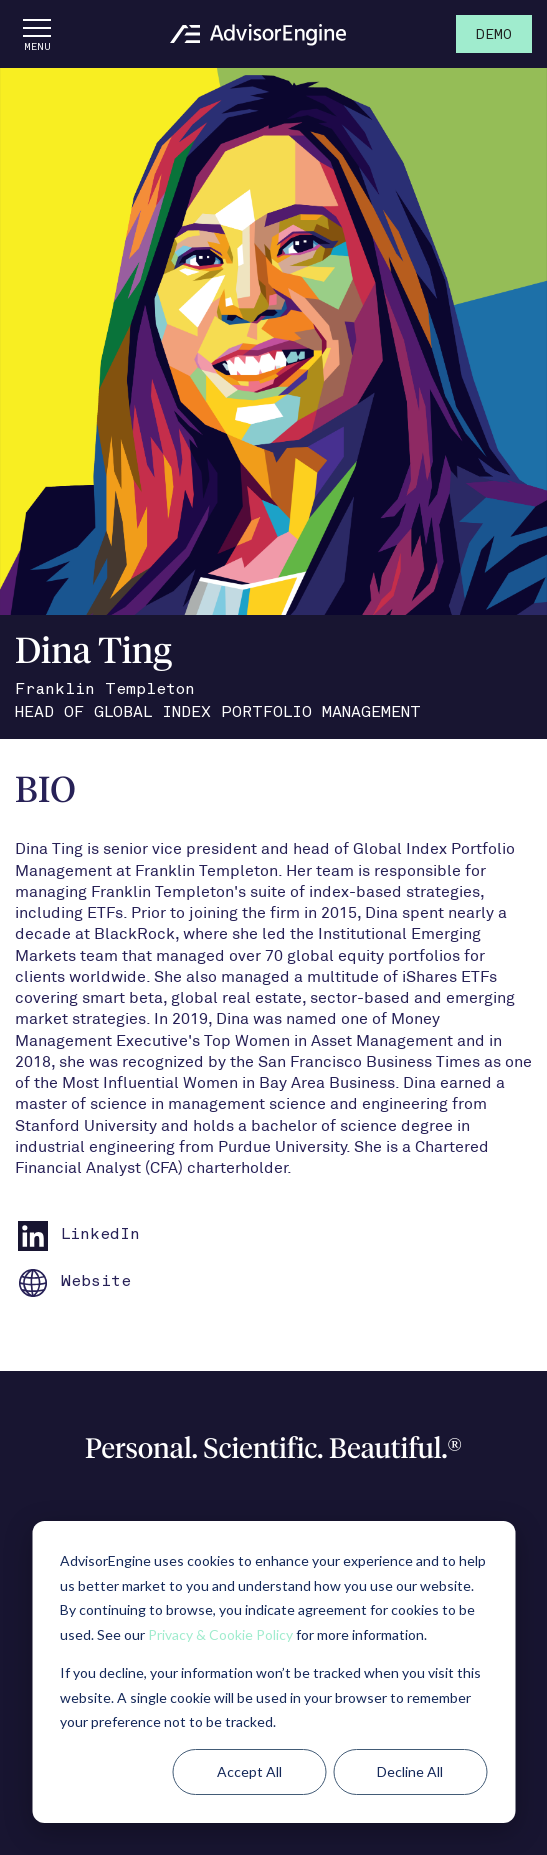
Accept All (249, 1771)
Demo (494, 35)
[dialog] (273, 1672)
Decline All (410, 1771)
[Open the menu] (37, 34)
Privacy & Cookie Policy (220, 1634)
